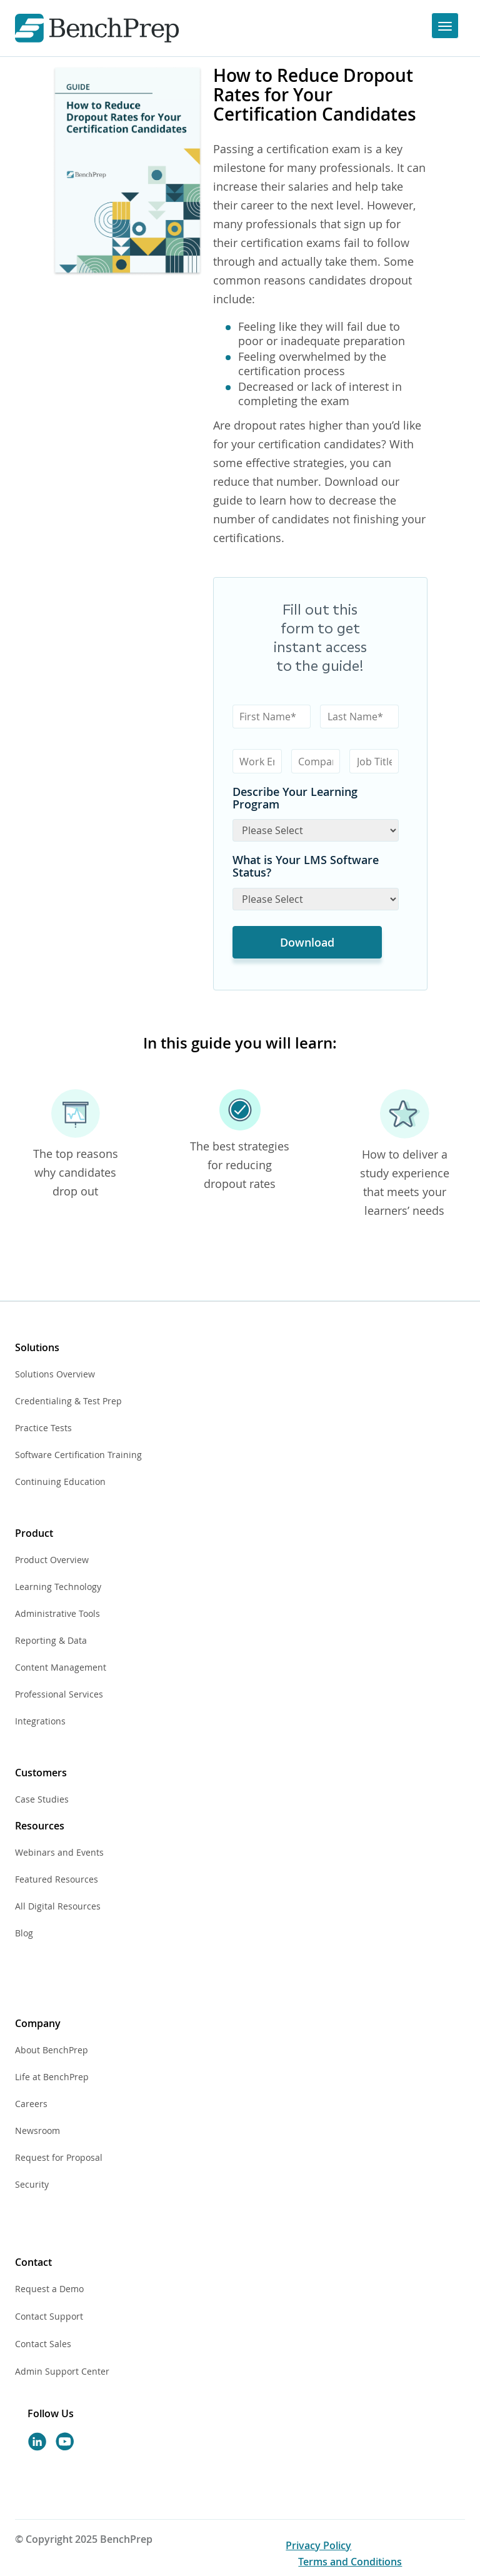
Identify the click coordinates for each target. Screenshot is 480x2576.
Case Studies (42, 1799)
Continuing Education (60, 1481)
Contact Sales (43, 2344)
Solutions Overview (55, 1374)
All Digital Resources (58, 1906)
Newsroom (37, 2130)
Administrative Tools (57, 1613)
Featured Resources (56, 1879)
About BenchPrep (51, 2050)
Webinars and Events (59, 1852)
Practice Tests (43, 1428)
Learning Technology (58, 1586)
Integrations (40, 1721)
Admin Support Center (62, 2371)
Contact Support (49, 2316)
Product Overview (52, 1560)
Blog (24, 1933)
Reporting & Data (51, 1640)
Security (32, 2184)
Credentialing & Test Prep (68, 1401)
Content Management (60, 1667)
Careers (31, 2104)
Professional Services (59, 1694)
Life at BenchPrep (52, 2077)
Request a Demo (49, 2289)
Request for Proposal (58, 2157)
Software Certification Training (78, 1455)
